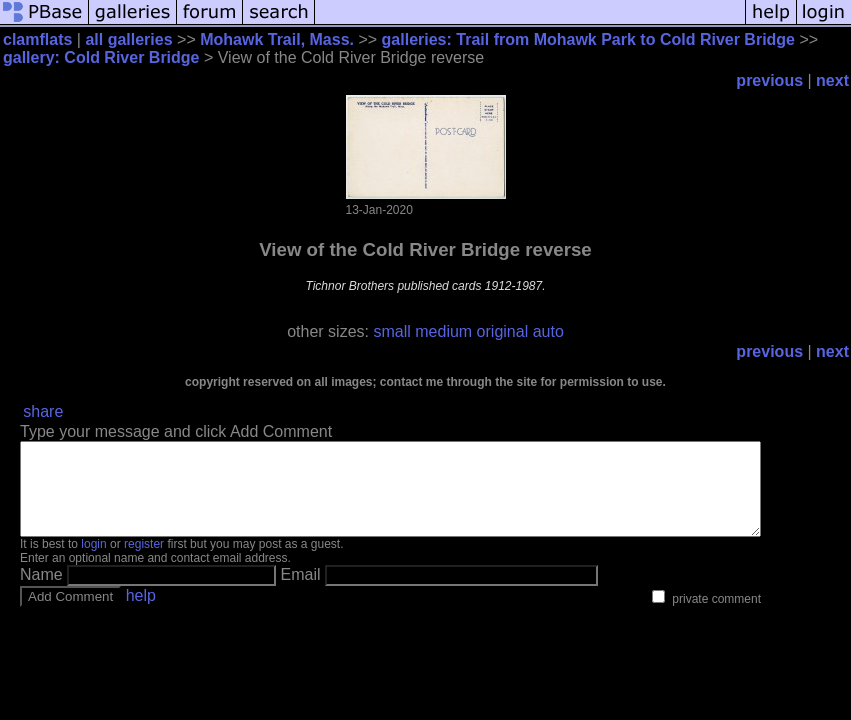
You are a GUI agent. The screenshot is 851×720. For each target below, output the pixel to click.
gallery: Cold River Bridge (101, 57)
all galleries (128, 39)
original (503, 331)
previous (769, 80)
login (93, 562)
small (391, 331)
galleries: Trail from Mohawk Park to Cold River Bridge (588, 39)
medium (443, 331)
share (43, 411)
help (141, 613)
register (144, 562)
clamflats (37, 39)
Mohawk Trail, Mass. (277, 39)
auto (548, 331)
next (832, 80)
